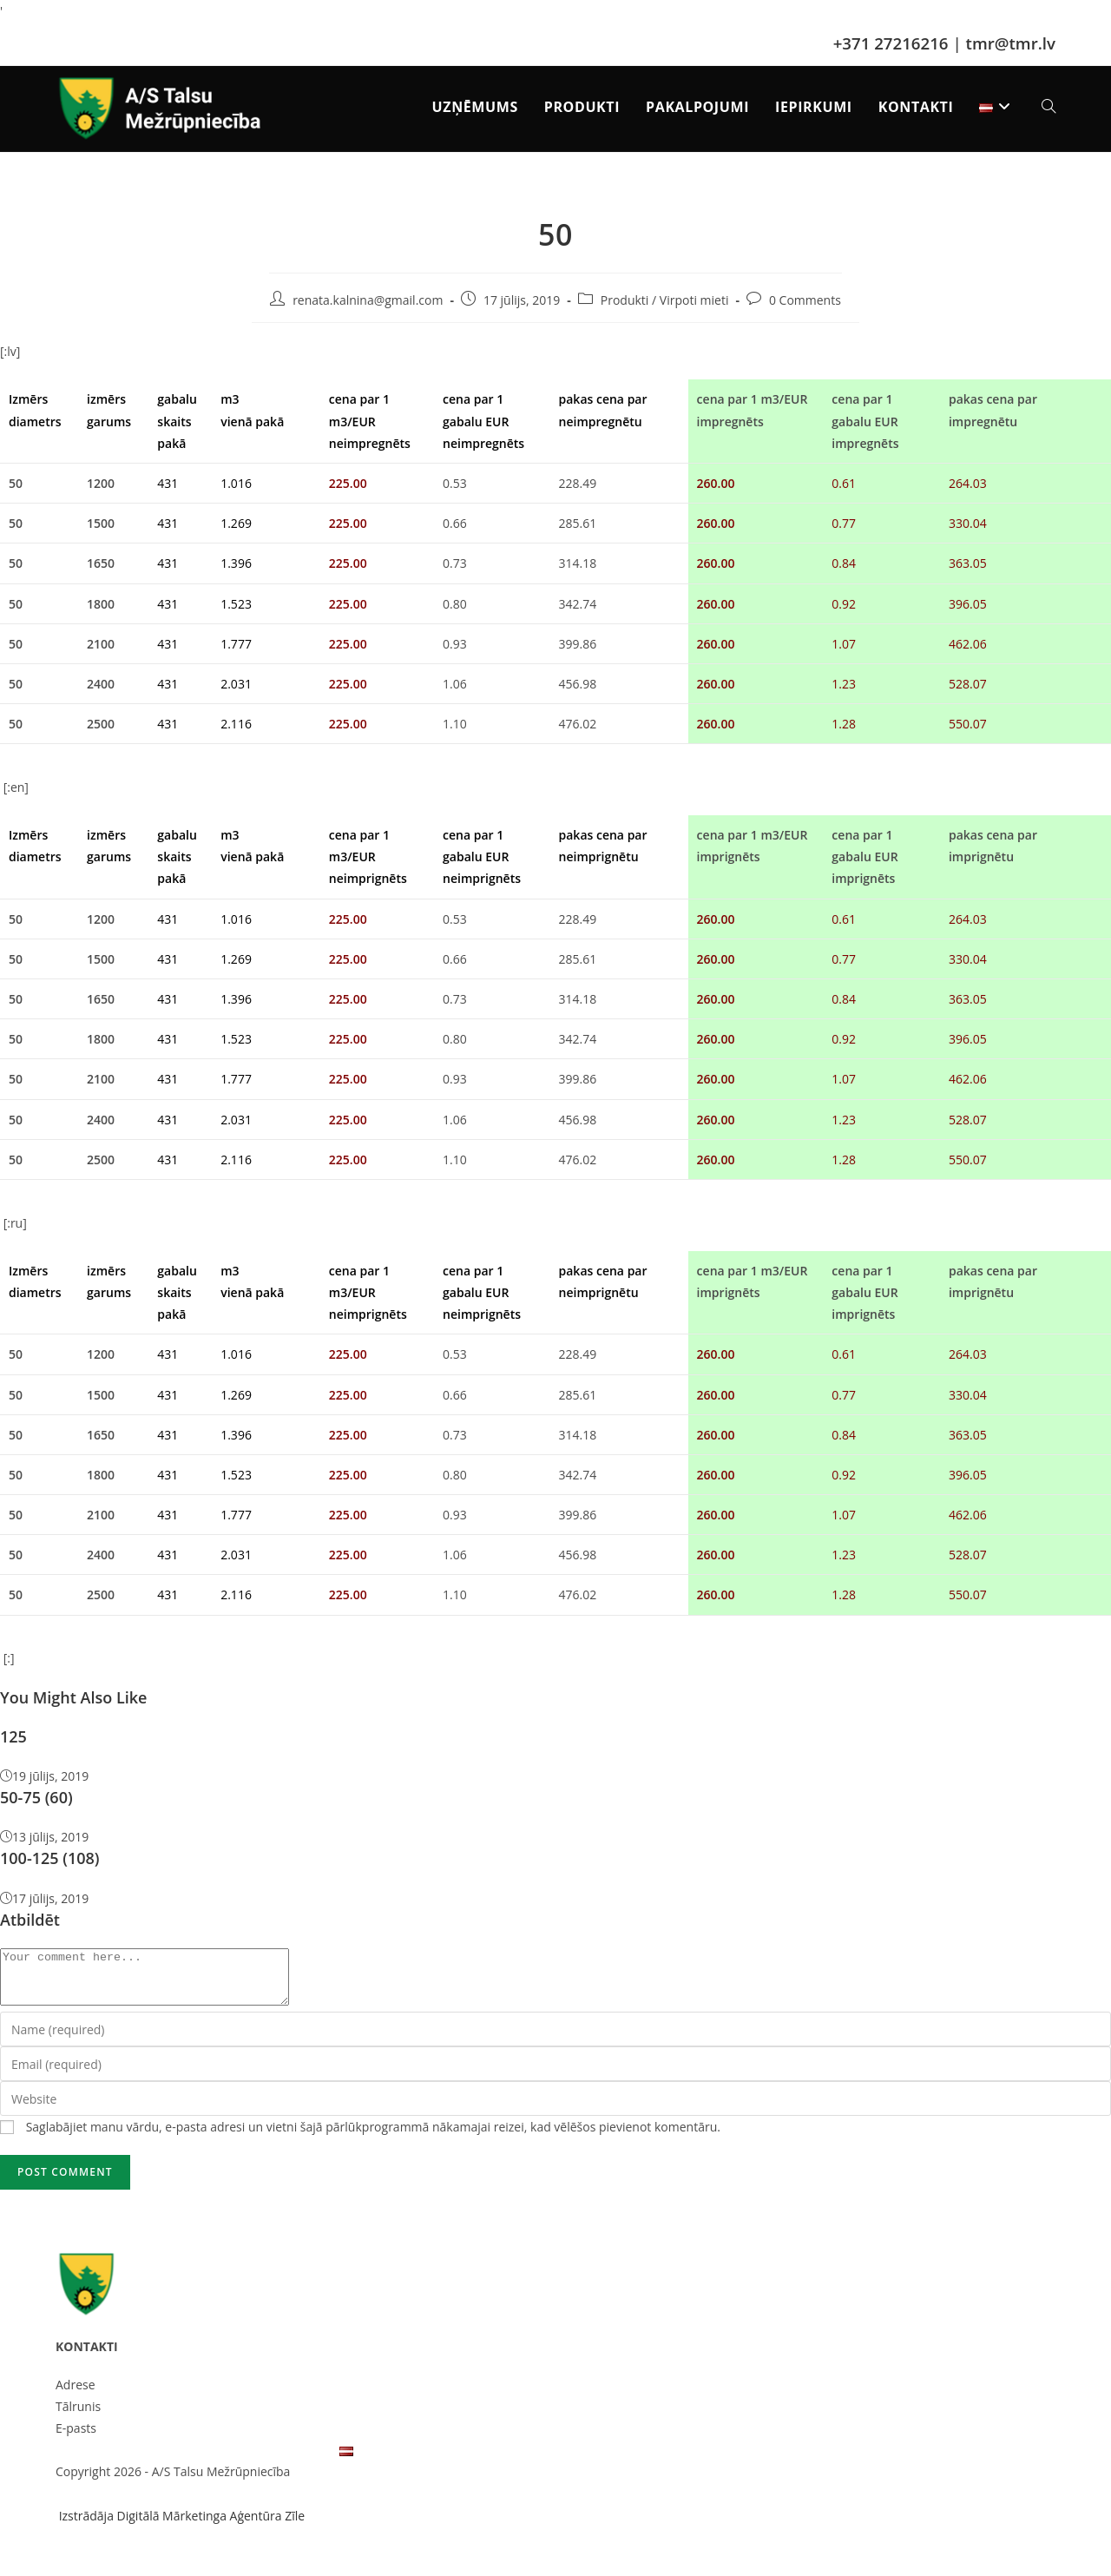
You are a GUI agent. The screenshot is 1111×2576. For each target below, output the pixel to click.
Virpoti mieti (694, 300)
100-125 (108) (50, 1858)
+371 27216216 (891, 43)
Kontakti (316, 2460)
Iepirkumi (266, 2460)
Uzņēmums (88, 2460)
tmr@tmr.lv (1010, 43)
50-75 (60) (36, 1797)
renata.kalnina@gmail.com (368, 300)
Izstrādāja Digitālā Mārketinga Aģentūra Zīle (180, 2526)
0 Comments (805, 300)
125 (13, 1736)
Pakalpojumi (203, 2460)
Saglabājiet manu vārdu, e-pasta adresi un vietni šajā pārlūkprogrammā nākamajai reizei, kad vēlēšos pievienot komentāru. (373, 2137)
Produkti (625, 300)
